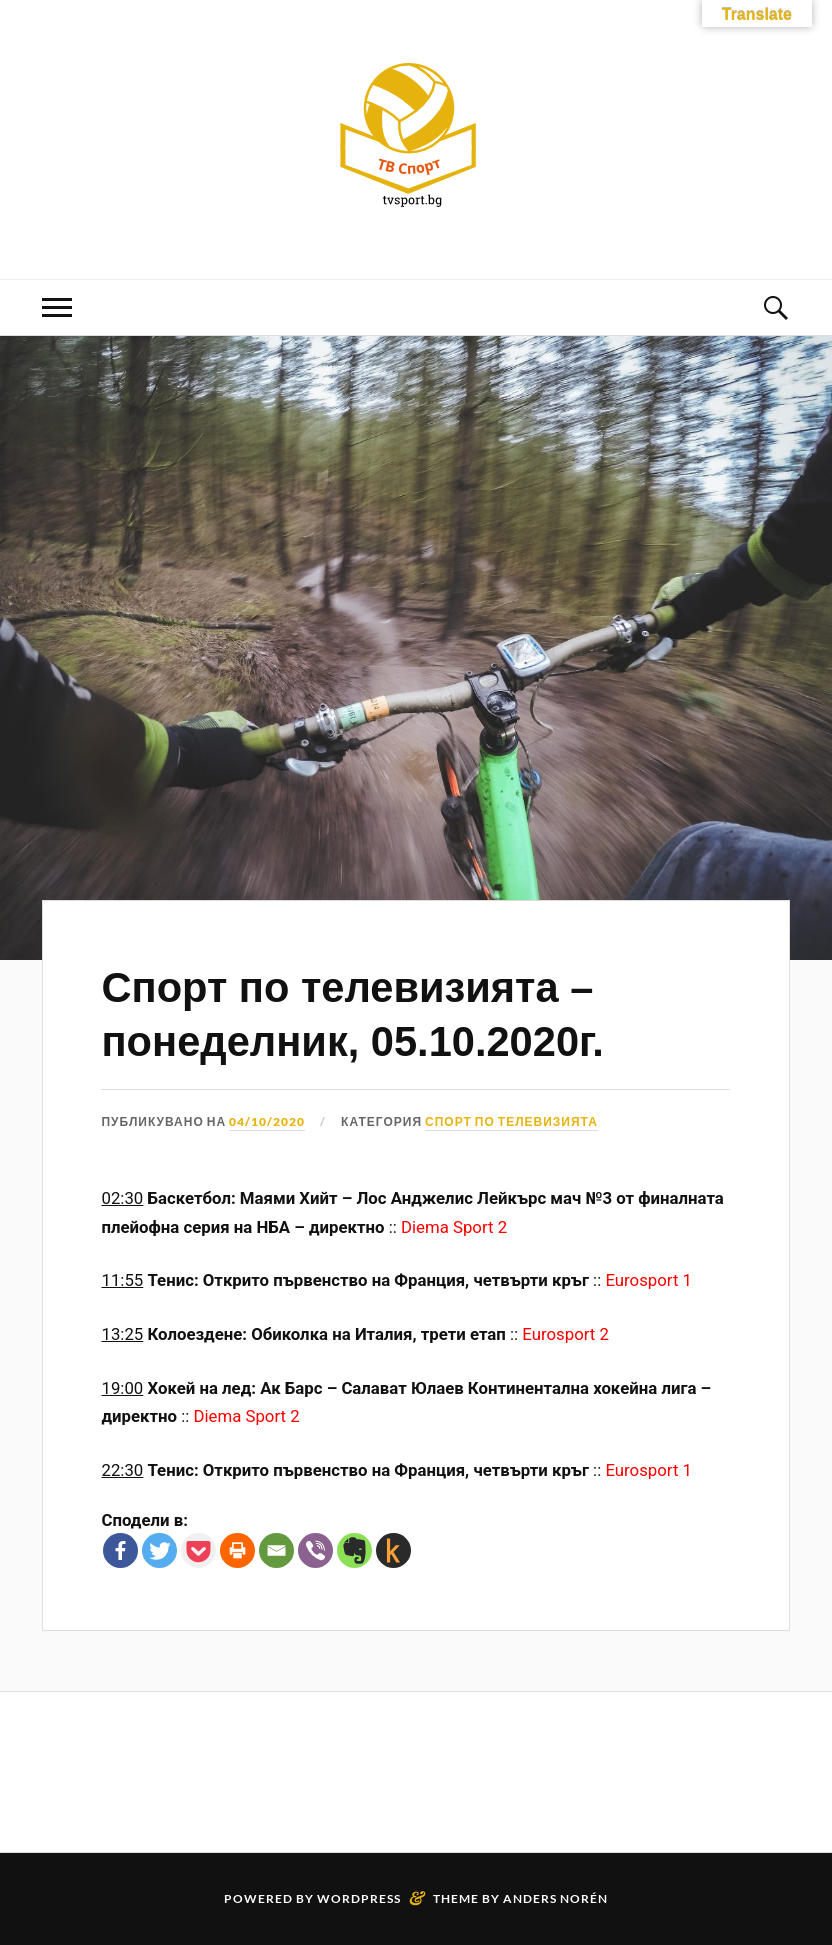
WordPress (359, 1898)
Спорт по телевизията (511, 1121)
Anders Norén (555, 1898)
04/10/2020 (267, 1121)
